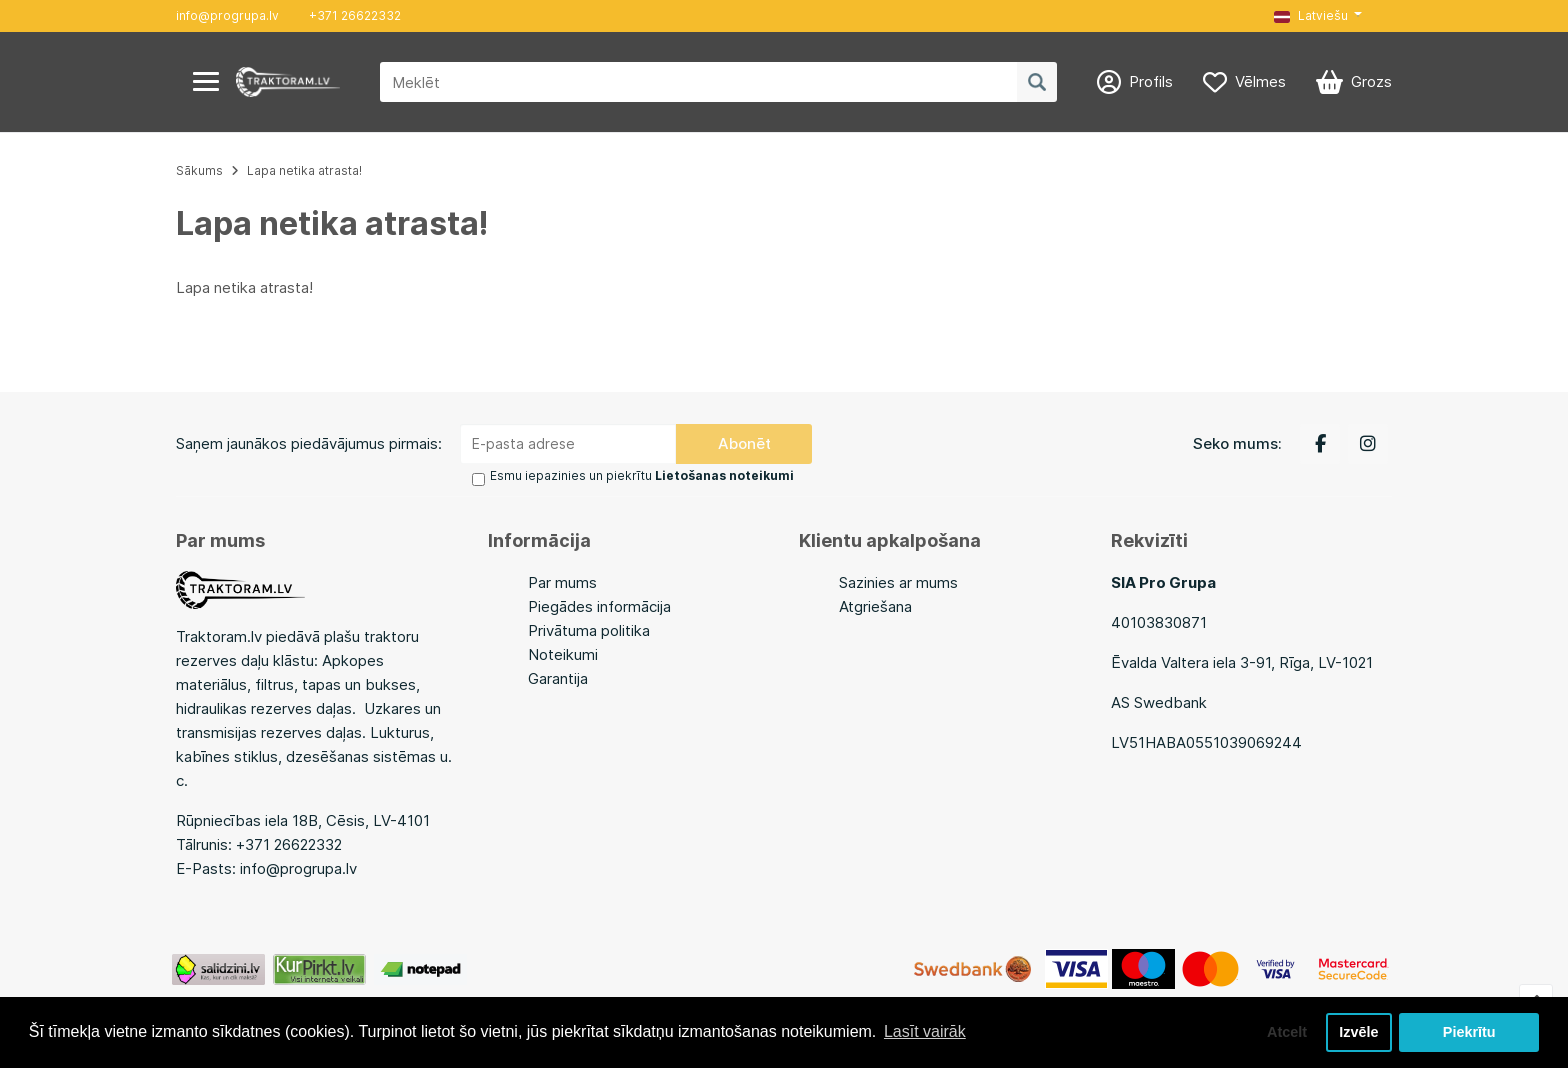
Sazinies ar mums (898, 582)
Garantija (558, 678)
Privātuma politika (589, 630)
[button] (1318, 16)
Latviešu (1311, 15)
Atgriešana (875, 606)
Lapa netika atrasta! (304, 170)
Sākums (199, 170)
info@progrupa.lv (227, 15)
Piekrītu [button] (1469, 1032)
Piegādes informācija (599, 606)
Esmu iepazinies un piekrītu (642, 475)
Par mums (562, 582)
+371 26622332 (355, 15)
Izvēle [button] (1358, 1032)
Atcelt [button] (1287, 1032)
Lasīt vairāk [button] (925, 1031)
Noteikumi (563, 654)
